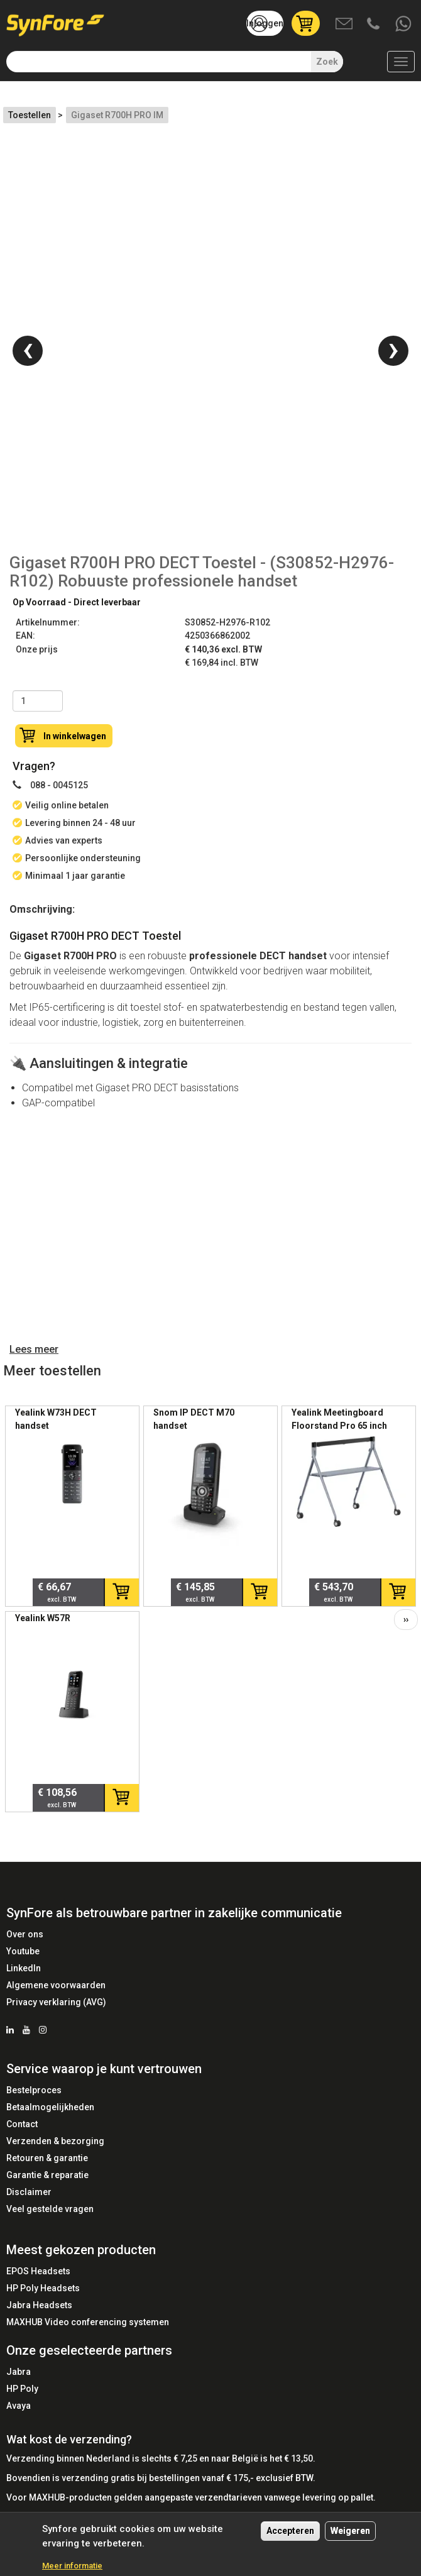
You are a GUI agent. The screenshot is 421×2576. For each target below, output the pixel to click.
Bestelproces (34, 2090)
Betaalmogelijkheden (50, 2107)
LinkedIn (23, 1968)
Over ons (24, 1934)
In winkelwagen (74, 736)
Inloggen (264, 23)
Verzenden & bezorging (55, 2141)
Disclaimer (29, 2192)
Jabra (18, 2372)
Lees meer (33, 1349)
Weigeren (350, 2531)
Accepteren (290, 2531)
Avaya (18, 2406)
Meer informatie (72, 2565)
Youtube (23, 1951)
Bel (374, 24)
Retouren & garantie (47, 2158)
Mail (345, 24)
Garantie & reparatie (47, 2175)
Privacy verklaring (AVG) (56, 2002)
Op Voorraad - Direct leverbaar (77, 602)
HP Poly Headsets (43, 2288)
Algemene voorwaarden (56, 1985)
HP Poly (22, 2389)
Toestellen (29, 115)
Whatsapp (404, 24)
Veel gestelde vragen (50, 2209)
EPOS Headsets (38, 2271)
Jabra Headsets (39, 2305)
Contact (22, 2124)
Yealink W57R (42, 1618)
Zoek (327, 62)
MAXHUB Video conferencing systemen (87, 2322)
